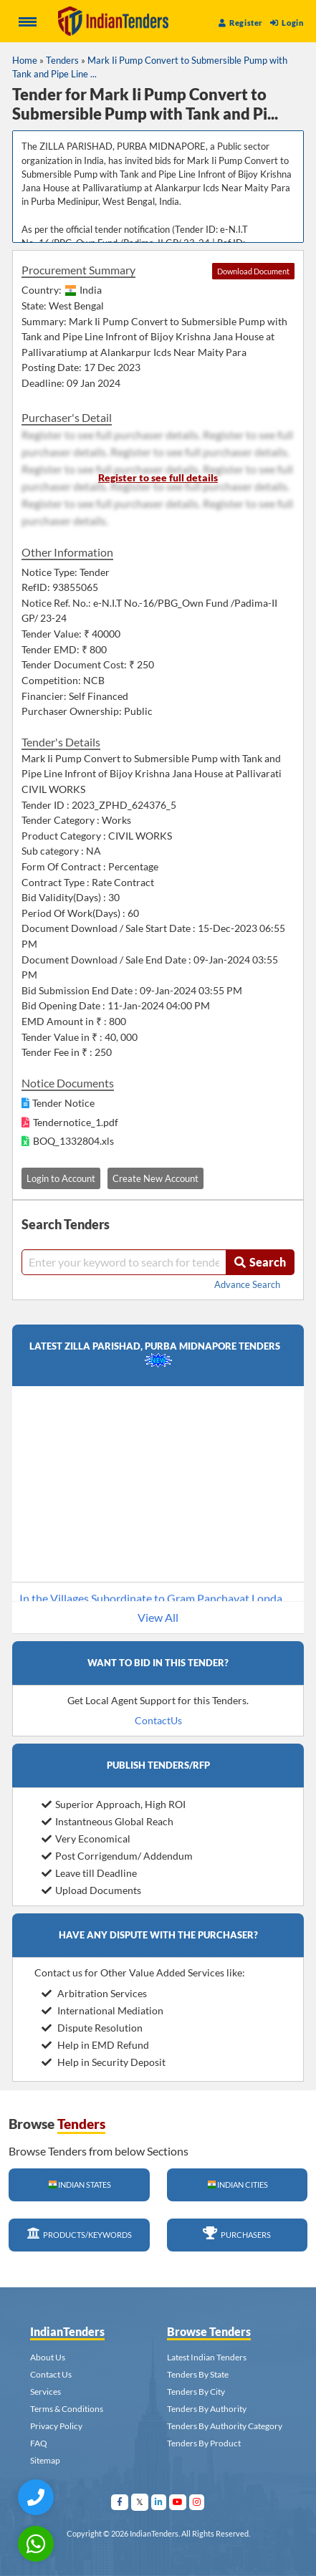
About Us (47, 2357)
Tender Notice (63, 1103)
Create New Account (155, 1178)
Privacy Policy (56, 2426)
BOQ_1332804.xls (73, 1141)
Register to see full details (158, 477)
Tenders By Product (204, 2443)
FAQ (38, 2443)
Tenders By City (196, 2391)
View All (158, 1617)
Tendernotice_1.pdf (75, 1122)
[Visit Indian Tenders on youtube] (178, 2501)
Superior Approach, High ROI (114, 1804)
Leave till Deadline (89, 1873)
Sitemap (45, 2460)
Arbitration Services (94, 1993)
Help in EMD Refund (95, 2045)
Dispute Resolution (92, 2028)
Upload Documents (91, 1890)
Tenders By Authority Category (224, 2426)
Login (286, 22)
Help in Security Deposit (104, 2062)
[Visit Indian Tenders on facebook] (120, 2501)
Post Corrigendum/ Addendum (117, 1856)
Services (45, 2391)
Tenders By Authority (206, 2408)
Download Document (253, 271)
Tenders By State (198, 2374)
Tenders (62, 60)
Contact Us (51, 2374)
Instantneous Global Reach (107, 1821)
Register (241, 22)
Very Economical (86, 1838)
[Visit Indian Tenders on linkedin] (159, 2501)
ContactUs (158, 1720)
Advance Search (247, 1284)
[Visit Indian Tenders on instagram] (197, 2501)
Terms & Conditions (66, 2408)
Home (24, 60)
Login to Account (61, 1178)
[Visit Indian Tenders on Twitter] (140, 2501)
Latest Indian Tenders (206, 2357)
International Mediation (102, 2010)
